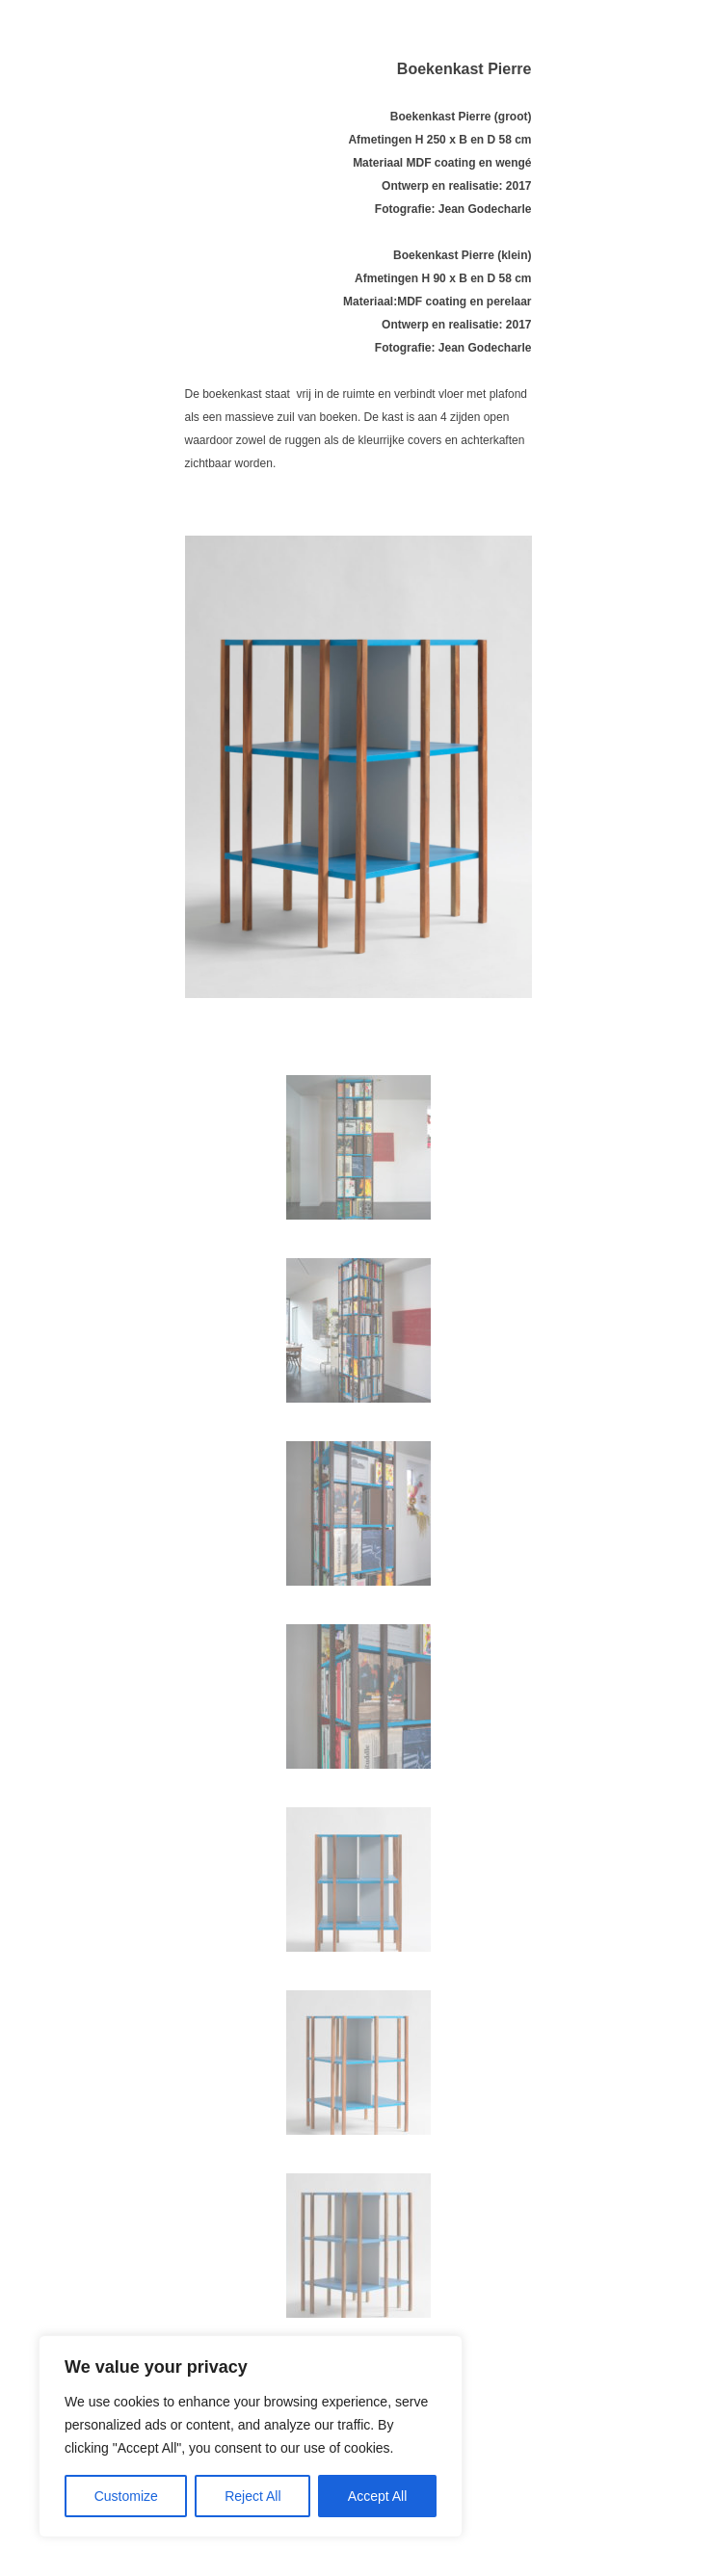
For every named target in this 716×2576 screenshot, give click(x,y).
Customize (126, 2496)
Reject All (252, 2496)
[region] (251, 2436)
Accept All (377, 2496)
